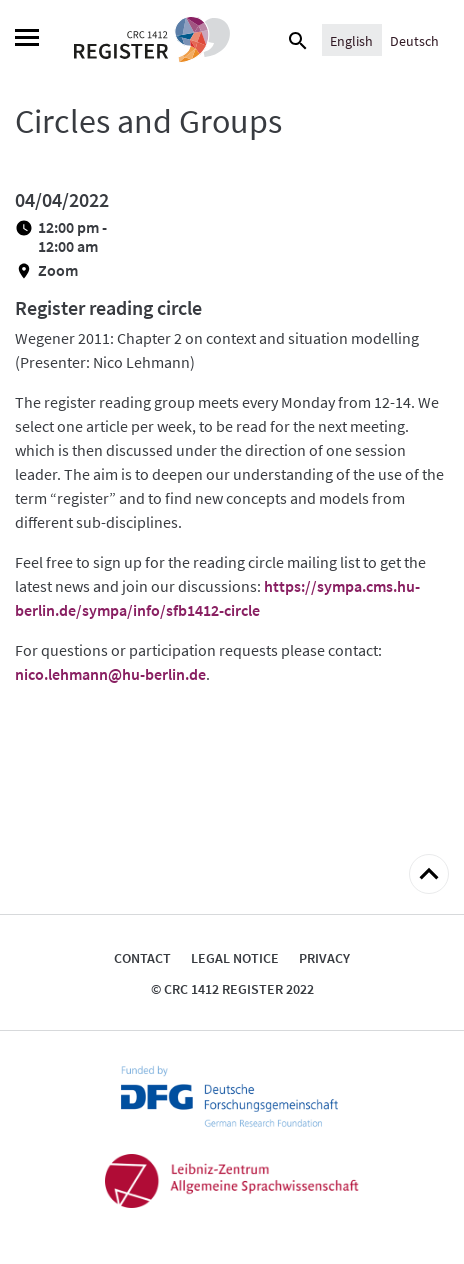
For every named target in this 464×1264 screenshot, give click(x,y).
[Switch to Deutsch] (414, 40)
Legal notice (235, 958)
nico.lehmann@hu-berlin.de (110, 674)
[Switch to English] (351, 40)
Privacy (324, 958)
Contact (142, 958)
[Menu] (27, 40)
